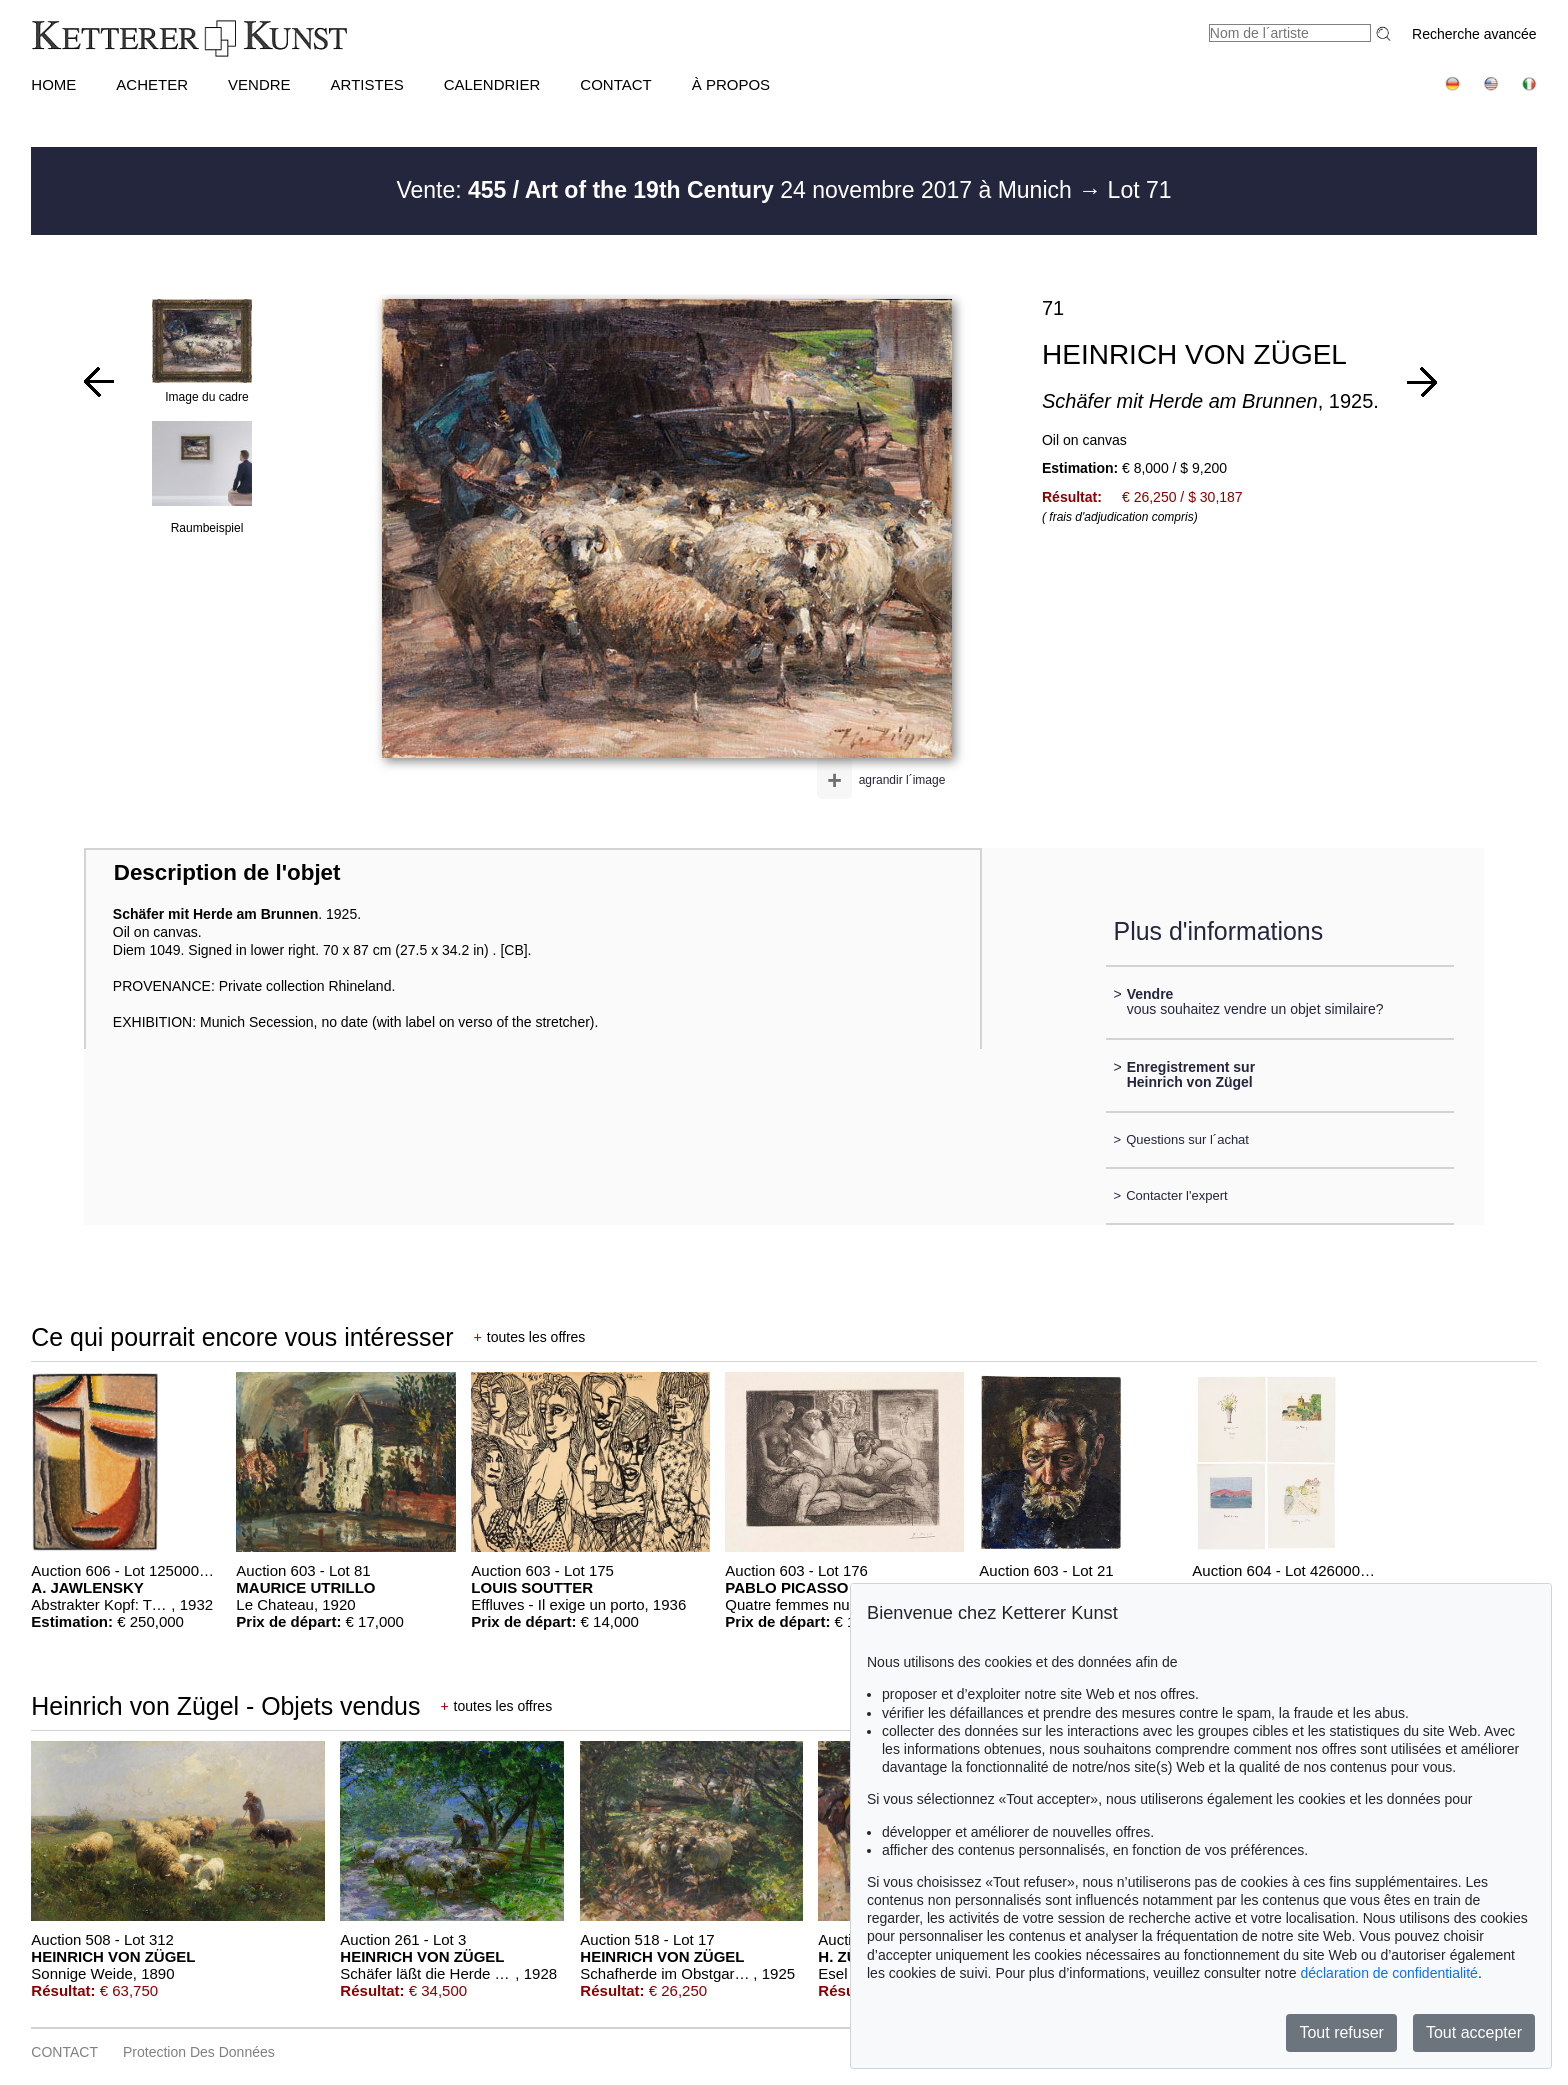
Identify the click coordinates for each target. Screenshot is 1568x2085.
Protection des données (199, 2052)
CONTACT (615, 84)
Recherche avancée (1474, 34)
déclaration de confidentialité (1388, 1973)
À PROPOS (731, 84)
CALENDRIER (492, 84)
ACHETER (152, 84)
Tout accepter (1474, 2032)
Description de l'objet (227, 872)
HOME (53, 84)
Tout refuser (1341, 2032)
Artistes (367, 84)
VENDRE (259, 84)
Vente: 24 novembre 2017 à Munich (737, 190)
